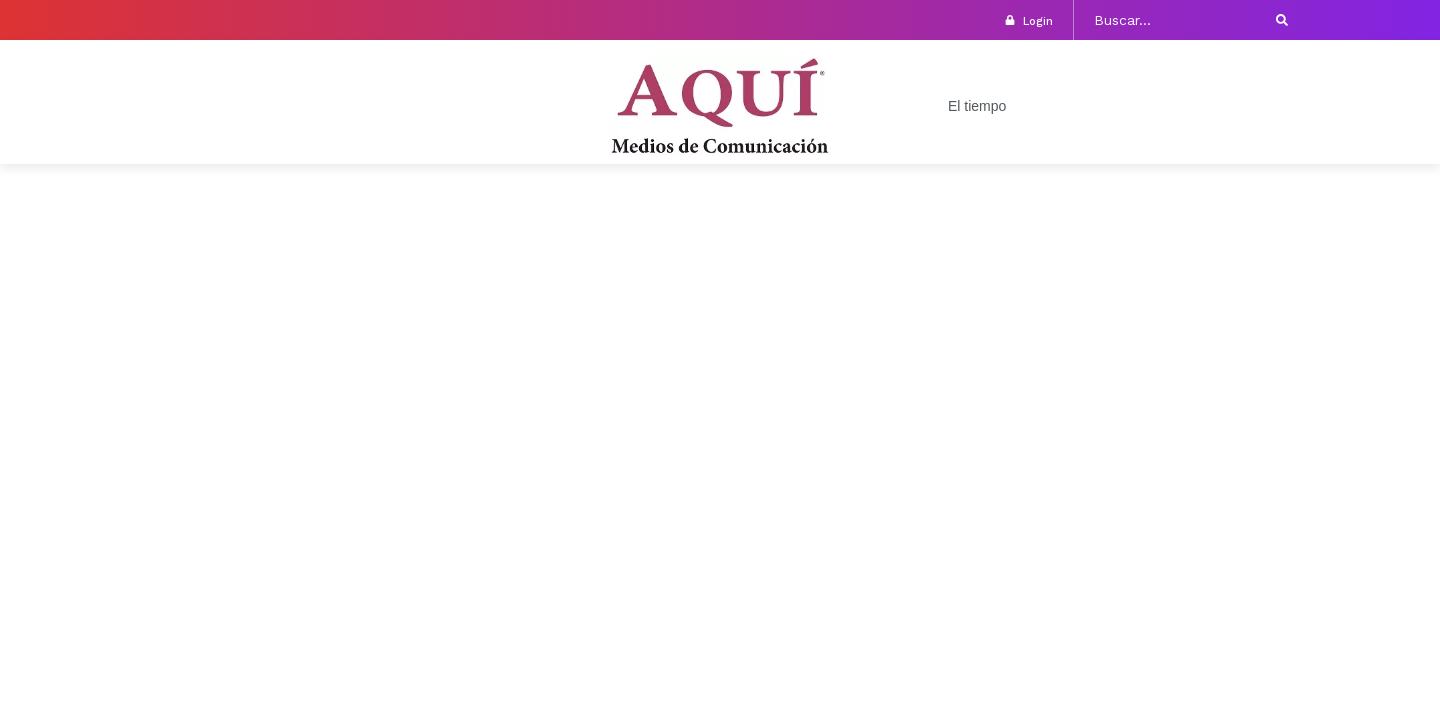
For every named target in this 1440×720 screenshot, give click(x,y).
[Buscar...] (1173, 20)
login (1038, 21)
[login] (1010, 20)
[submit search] (1282, 20)
